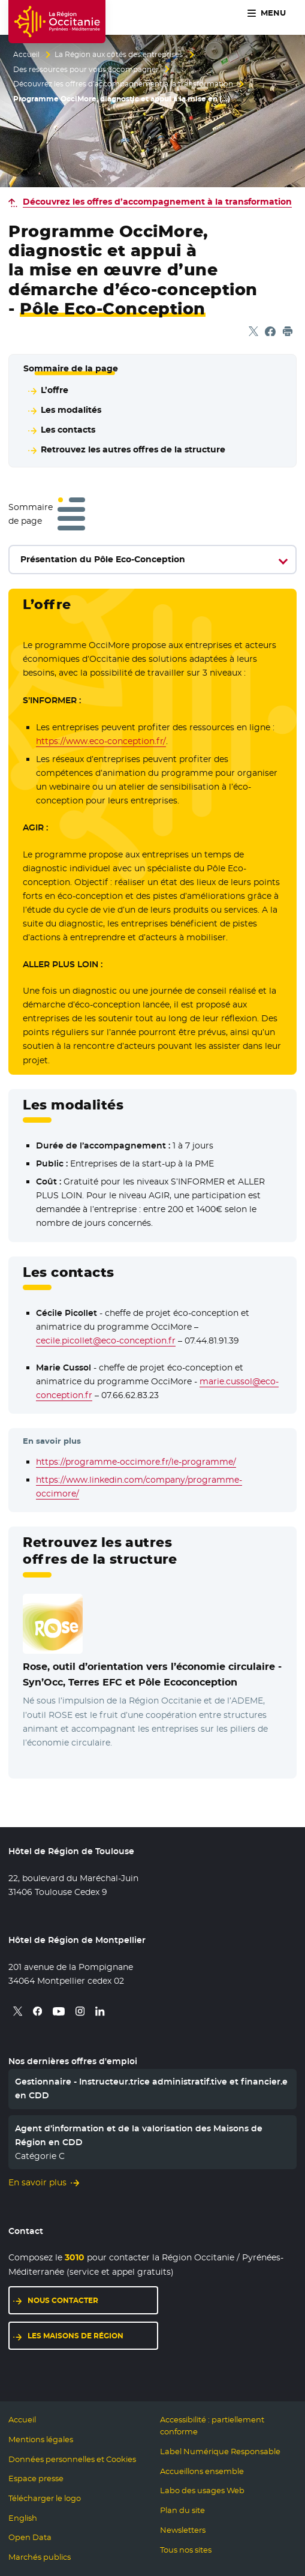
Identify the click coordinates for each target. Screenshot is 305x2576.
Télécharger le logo (44, 2498)
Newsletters (183, 2530)
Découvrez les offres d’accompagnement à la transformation (123, 84)
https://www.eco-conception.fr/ (101, 741)
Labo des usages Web (202, 2490)
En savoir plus (37, 2182)
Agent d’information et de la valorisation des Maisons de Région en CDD (138, 2135)
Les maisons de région (75, 2335)
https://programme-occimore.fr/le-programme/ (136, 1461)
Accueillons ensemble (202, 2471)
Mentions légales (40, 2439)
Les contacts (68, 429)
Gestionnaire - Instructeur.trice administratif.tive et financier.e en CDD (151, 2088)
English (22, 2518)
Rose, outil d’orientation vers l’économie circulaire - (152, 1674)
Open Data (30, 2537)
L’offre (54, 390)
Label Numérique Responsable (220, 2451)
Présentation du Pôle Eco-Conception (102, 559)
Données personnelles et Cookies (72, 2459)
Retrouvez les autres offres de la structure (133, 449)
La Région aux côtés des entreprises (119, 54)
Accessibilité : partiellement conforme (212, 2425)
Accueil (26, 54)
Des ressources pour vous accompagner (86, 69)
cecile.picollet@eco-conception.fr (106, 1340)
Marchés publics (39, 2557)
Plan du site (182, 2510)
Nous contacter (63, 2300)
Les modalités (71, 409)
